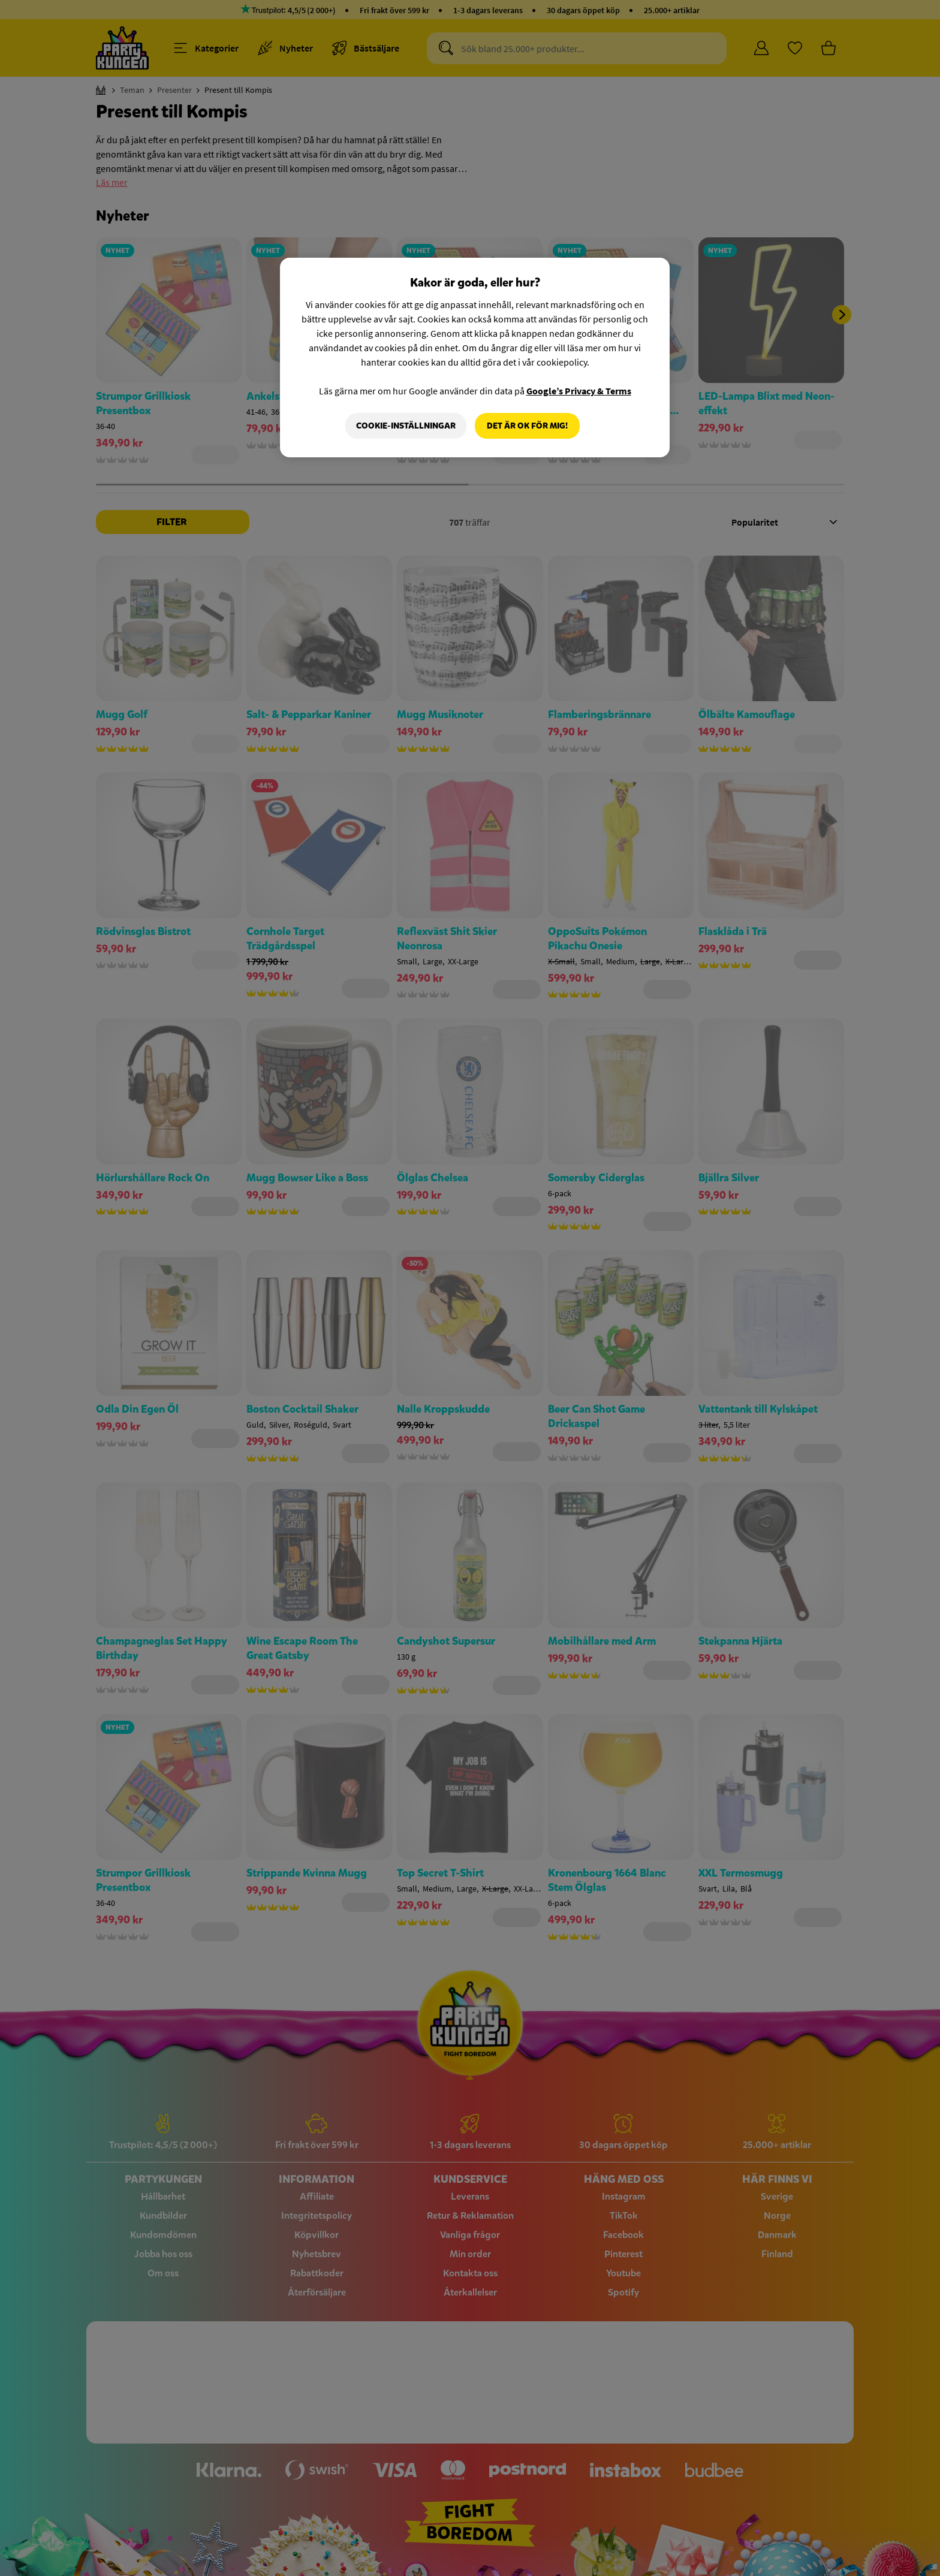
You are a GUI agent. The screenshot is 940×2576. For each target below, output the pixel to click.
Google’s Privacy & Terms (578, 391)
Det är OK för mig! (527, 426)
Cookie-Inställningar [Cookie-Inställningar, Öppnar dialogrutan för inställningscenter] (406, 426)
